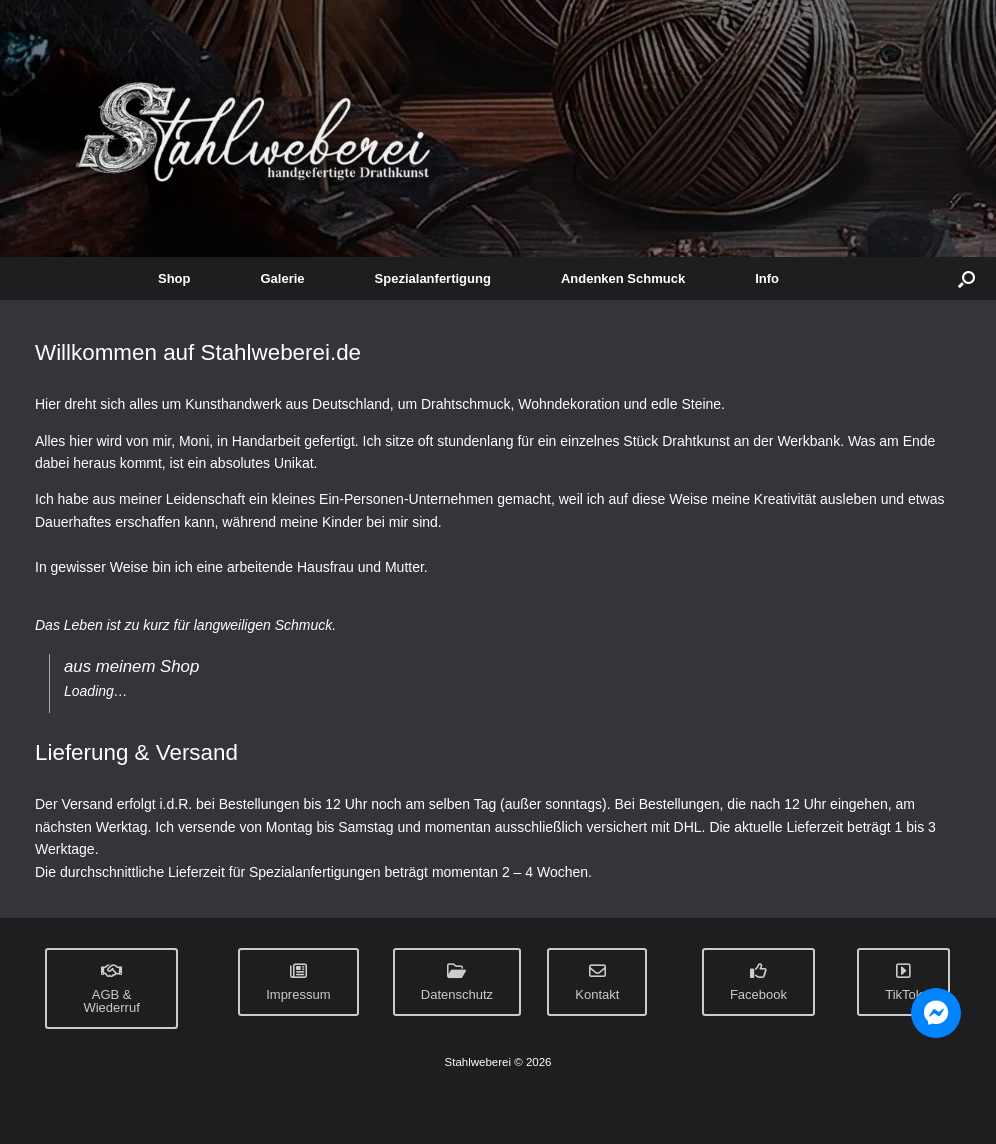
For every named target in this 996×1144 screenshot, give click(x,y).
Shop (174, 278)
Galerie (283, 278)
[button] (966, 278)
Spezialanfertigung (433, 278)
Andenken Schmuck (623, 278)
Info (767, 278)
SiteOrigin (538, 1105)
